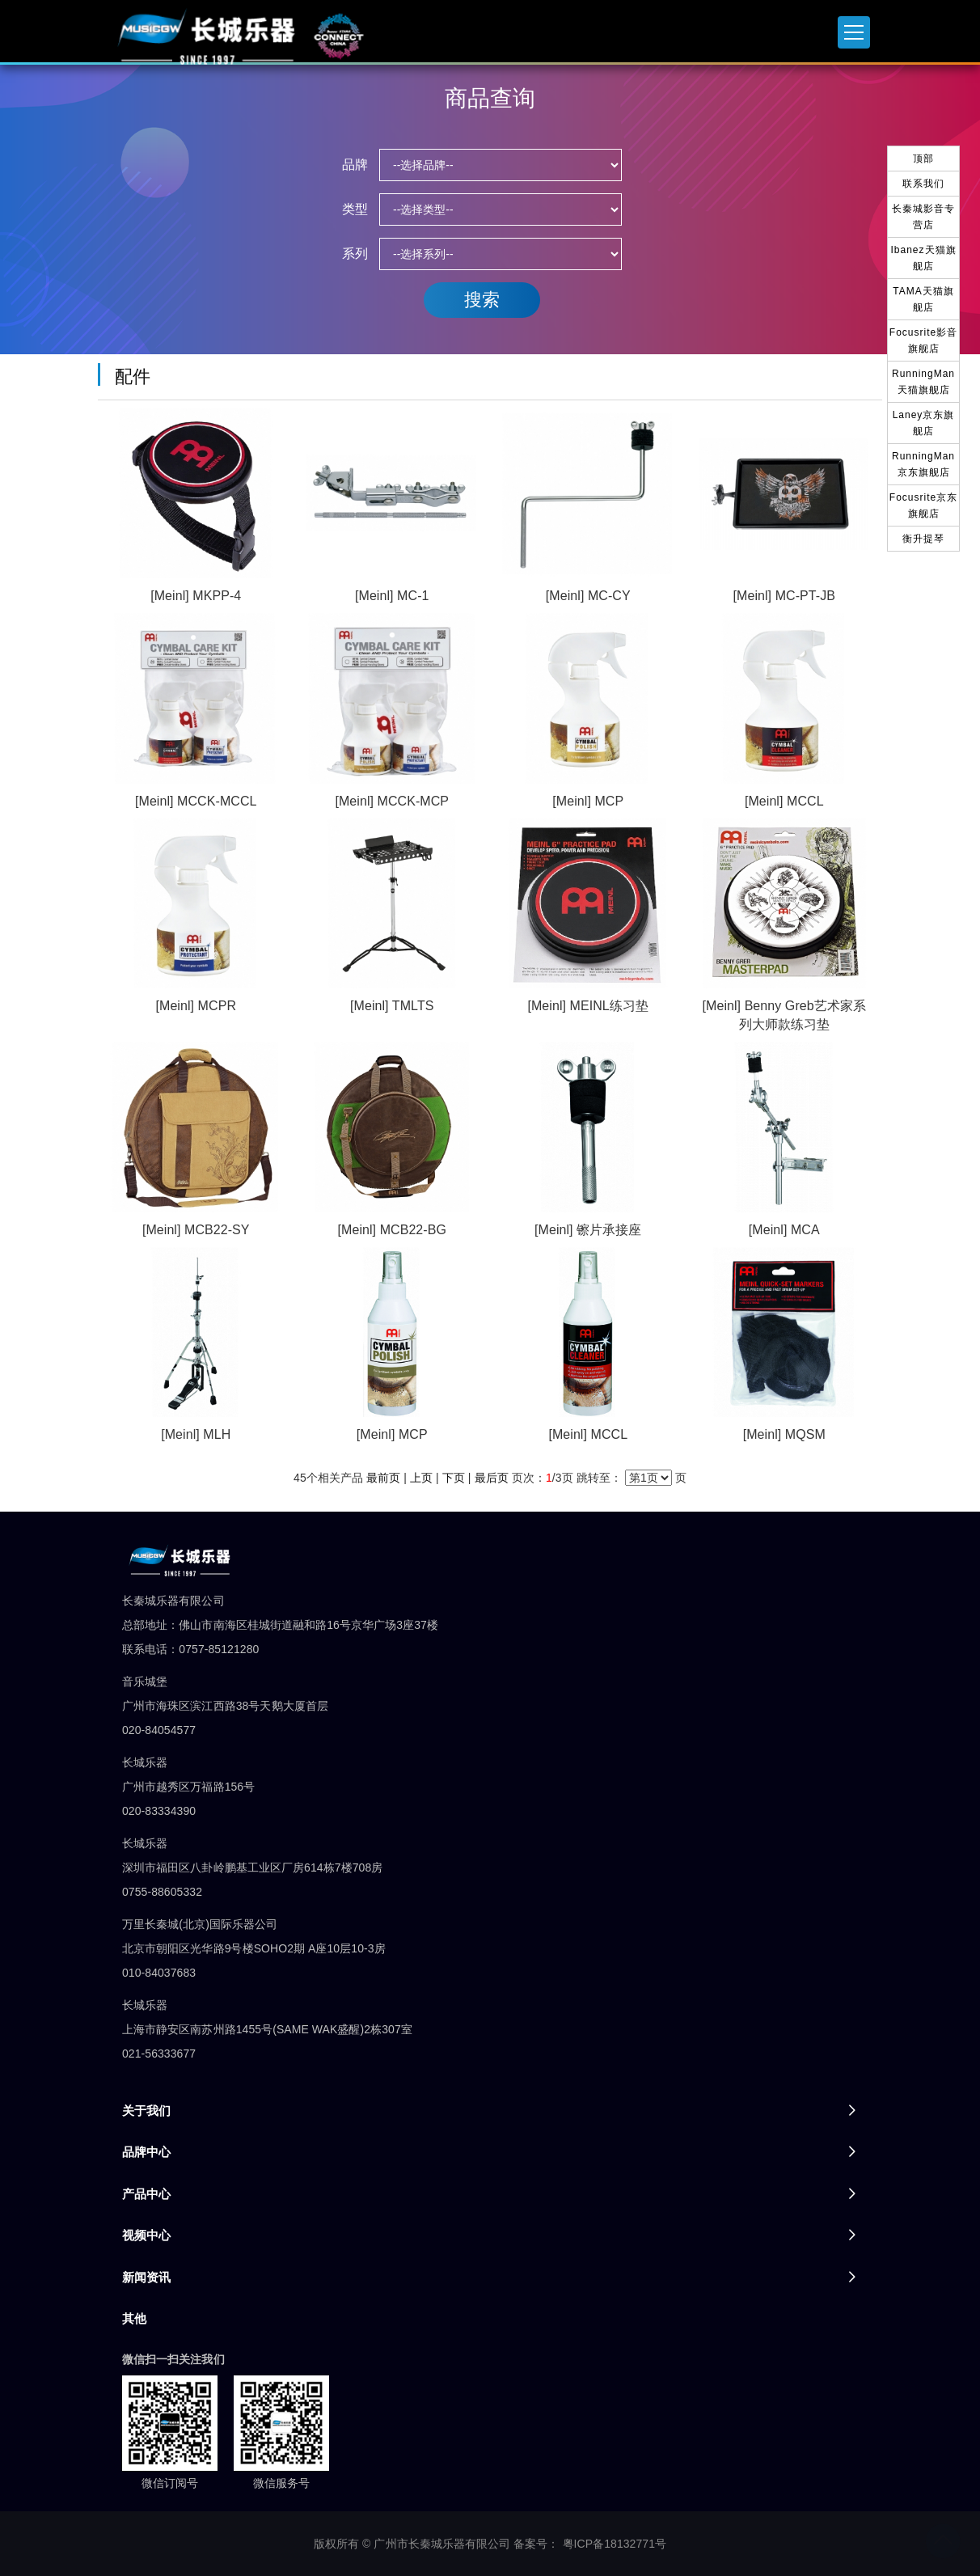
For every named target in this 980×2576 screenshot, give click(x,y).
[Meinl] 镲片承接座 (587, 1230)
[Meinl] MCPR (195, 1006)
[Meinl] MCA (784, 1230)
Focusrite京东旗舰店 (923, 505)
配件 (133, 376)
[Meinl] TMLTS (391, 1006)
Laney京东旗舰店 (924, 423)
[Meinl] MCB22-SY (196, 1230)
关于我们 (146, 2110)
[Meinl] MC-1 (392, 596)
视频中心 (146, 2235)
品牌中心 (146, 2152)
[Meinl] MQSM (784, 1434)
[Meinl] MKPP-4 (195, 596)
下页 (453, 1477)
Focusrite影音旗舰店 (923, 340)
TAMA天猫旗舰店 (923, 299)
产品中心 (146, 2194)
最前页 (383, 1477)
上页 (421, 1477)
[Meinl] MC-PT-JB (784, 596)
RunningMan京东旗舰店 (923, 464)
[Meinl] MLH (195, 1434)
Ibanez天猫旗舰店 (923, 258)
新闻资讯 (146, 2277)
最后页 (492, 1477)
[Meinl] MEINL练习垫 (587, 1006)
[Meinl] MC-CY (588, 596)
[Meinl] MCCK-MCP (392, 801)
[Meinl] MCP (587, 801)
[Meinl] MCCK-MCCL (196, 801)
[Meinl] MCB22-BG (392, 1230)
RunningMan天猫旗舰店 (923, 381)
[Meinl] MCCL (784, 801)
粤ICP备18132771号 (615, 2543)
